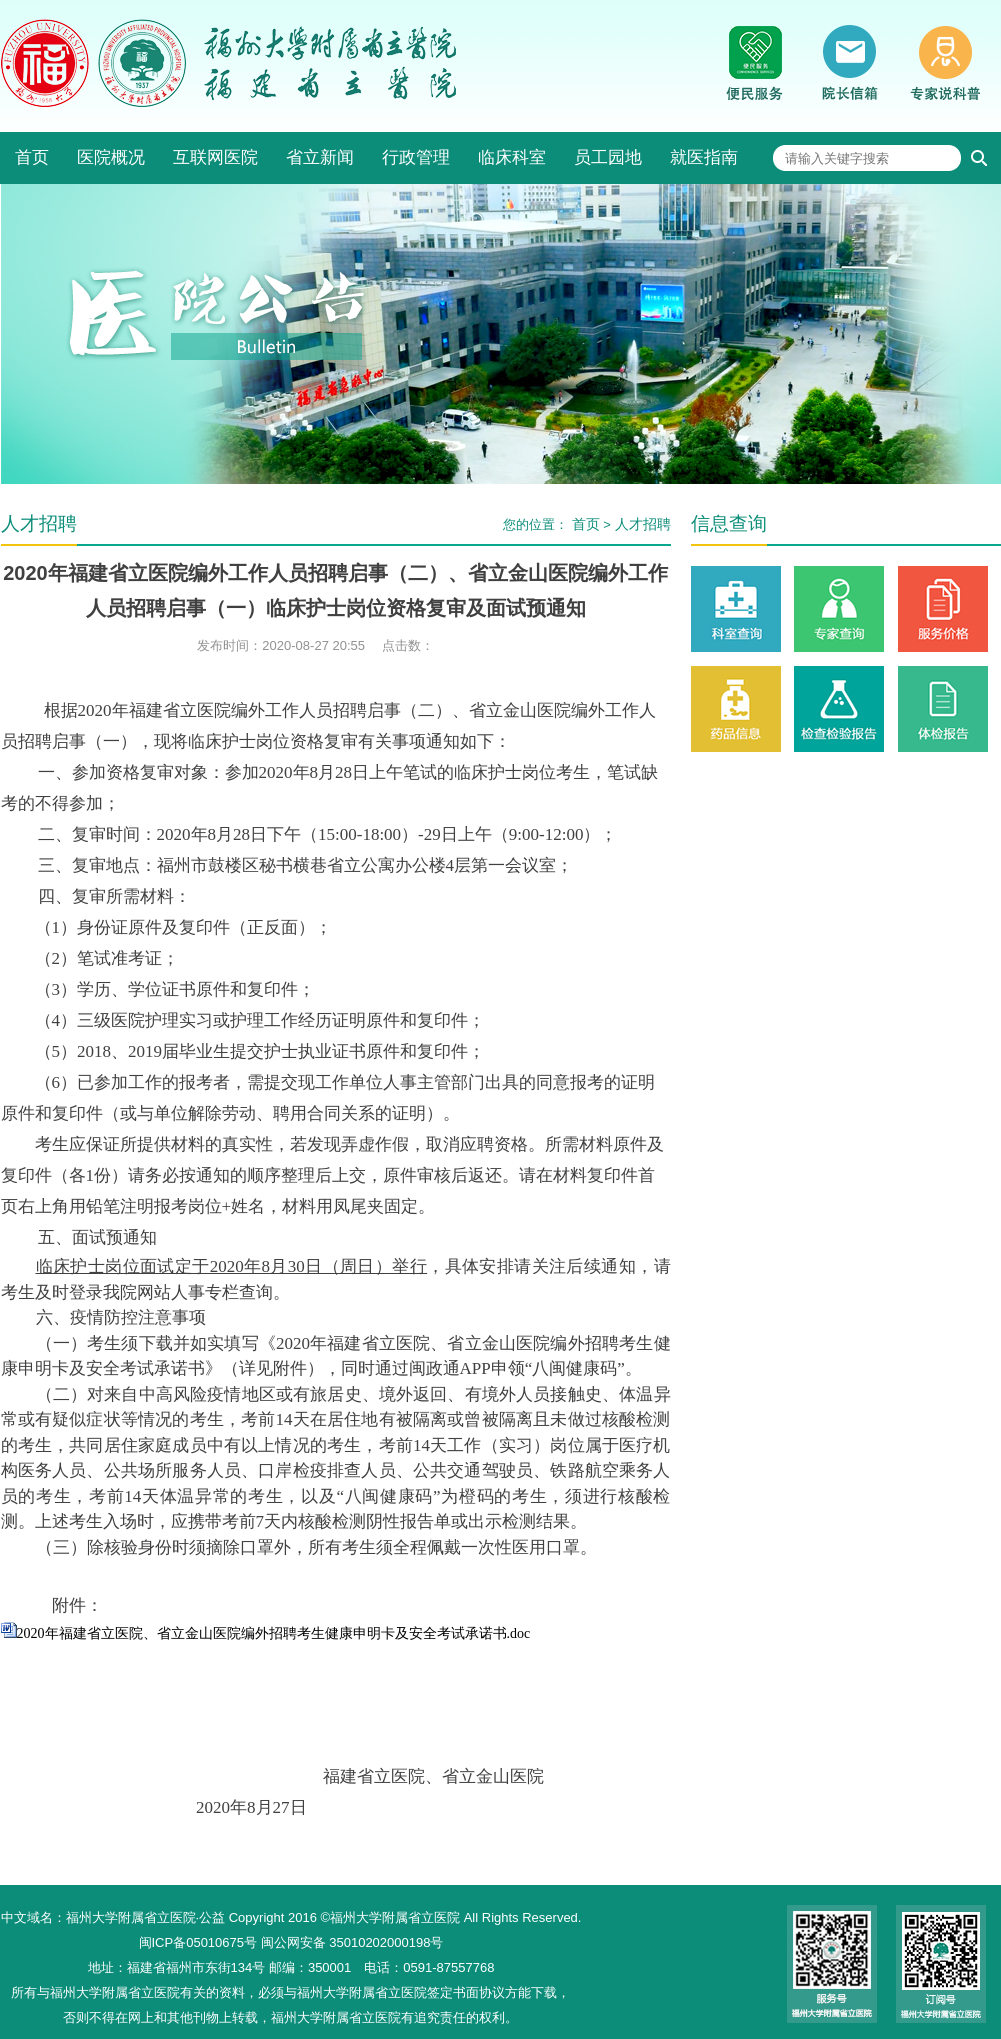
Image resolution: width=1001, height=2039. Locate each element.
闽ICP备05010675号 (198, 1942)
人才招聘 (643, 524)
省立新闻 (320, 157)
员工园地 (608, 157)
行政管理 (416, 157)
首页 (32, 157)
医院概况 (111, 157)
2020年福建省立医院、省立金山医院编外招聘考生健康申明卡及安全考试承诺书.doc (274, 1633)
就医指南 (704, 157)
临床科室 (512, 157)
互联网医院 (215, 157)
